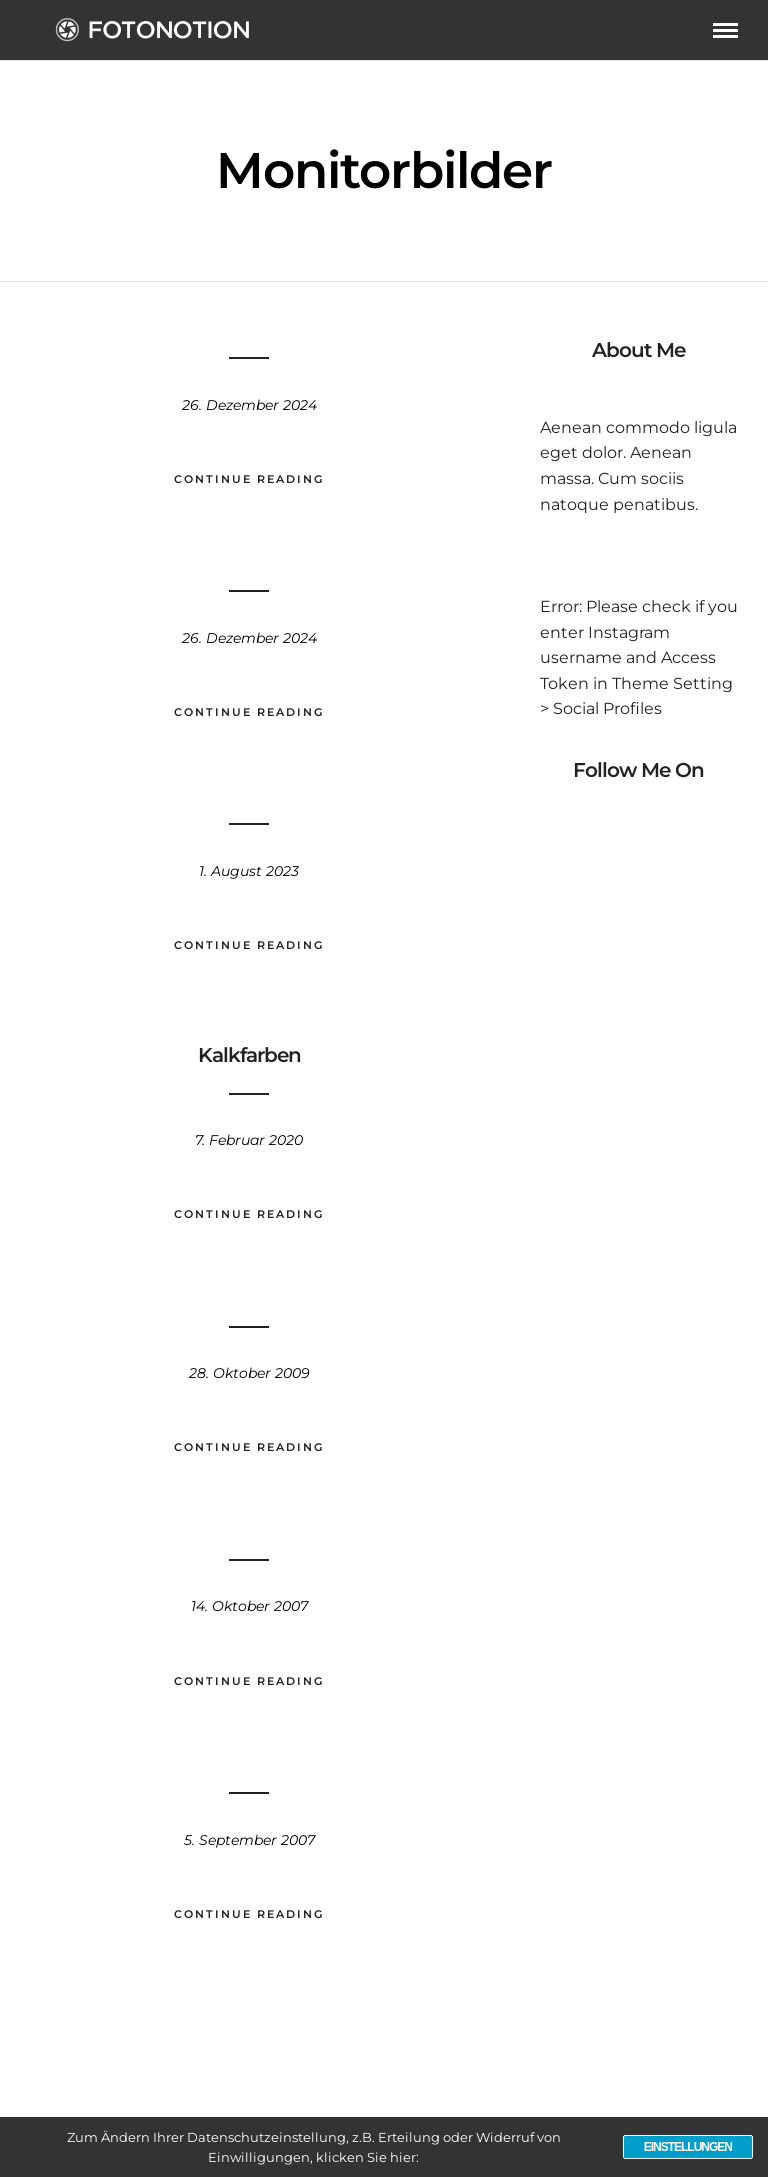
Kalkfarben (249, 1055)
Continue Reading (249, 479)
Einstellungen (688, 2147)
